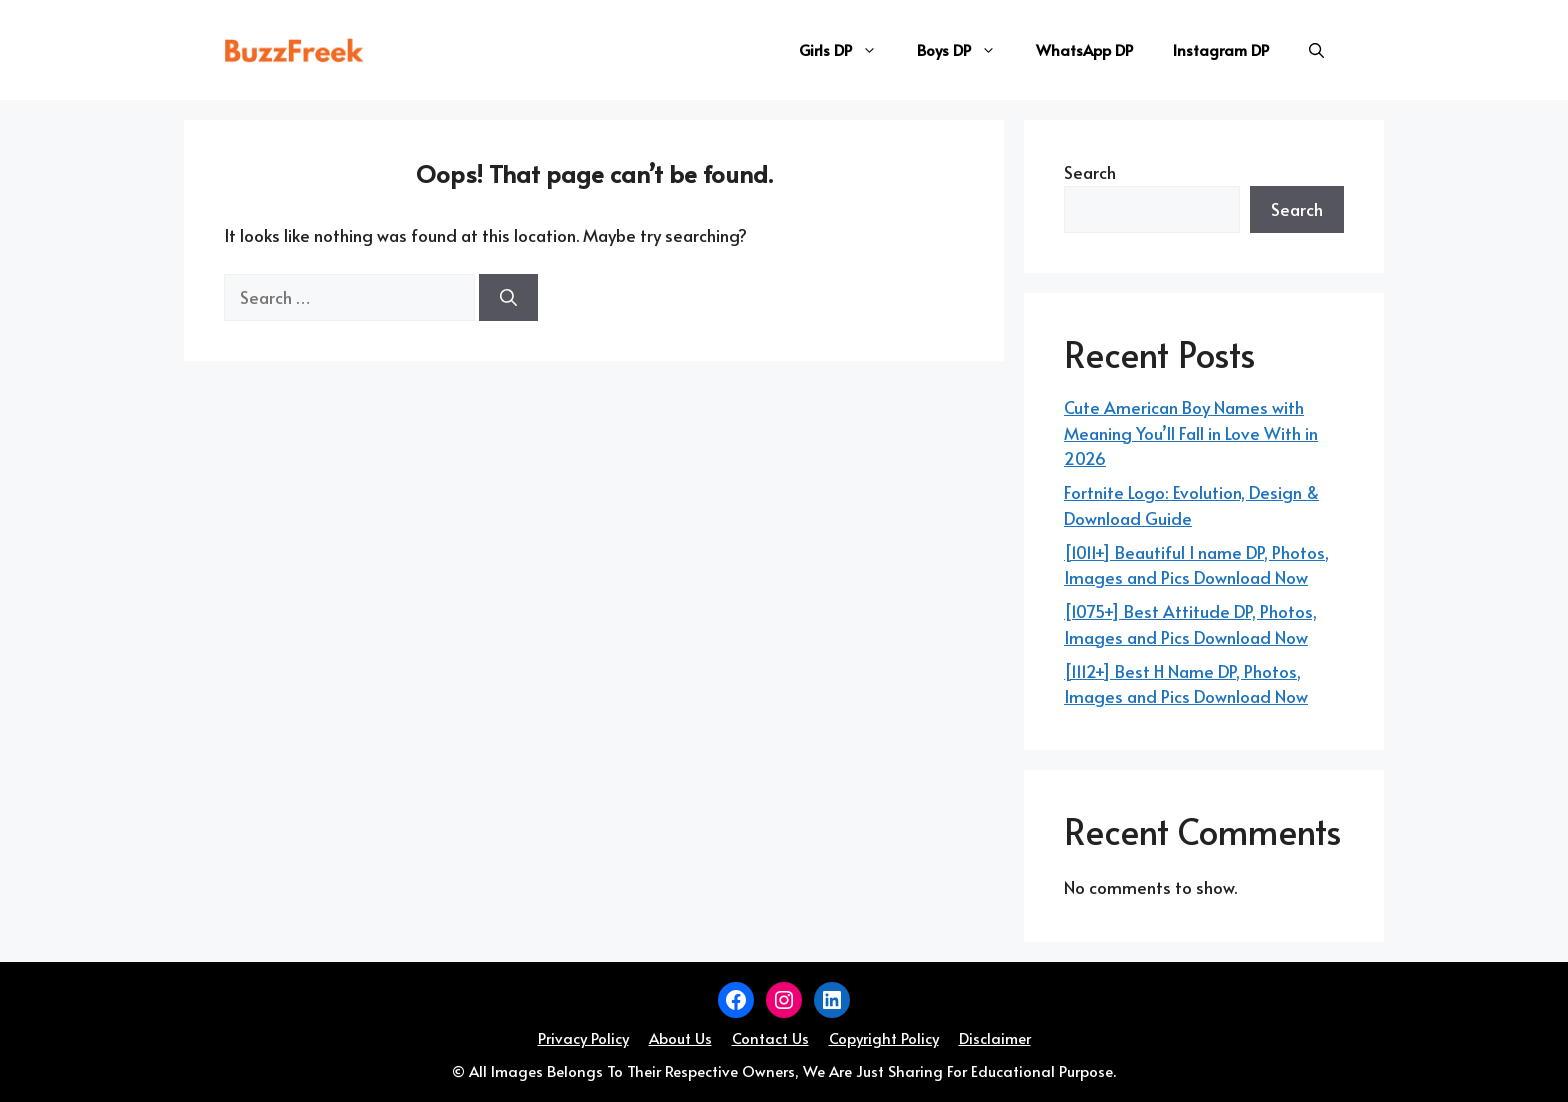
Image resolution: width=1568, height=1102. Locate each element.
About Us (680, 1037)
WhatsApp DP (1084, 49)
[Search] (508, 298)
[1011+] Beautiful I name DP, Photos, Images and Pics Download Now (1196, 565)
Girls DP (848, 50)
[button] (1316, 50)
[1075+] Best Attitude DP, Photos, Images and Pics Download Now (1190, 624)
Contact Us (770, 1037)
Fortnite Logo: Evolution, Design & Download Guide (1191, 505)
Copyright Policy (884, 1037)
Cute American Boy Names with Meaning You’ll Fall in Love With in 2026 (1191, 432)
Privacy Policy (583, 1037)
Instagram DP (1221, 49)
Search (1090, 172)
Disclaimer (995, 1037)
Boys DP (966, 50)
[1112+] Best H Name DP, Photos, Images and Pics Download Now (1186, 684)
